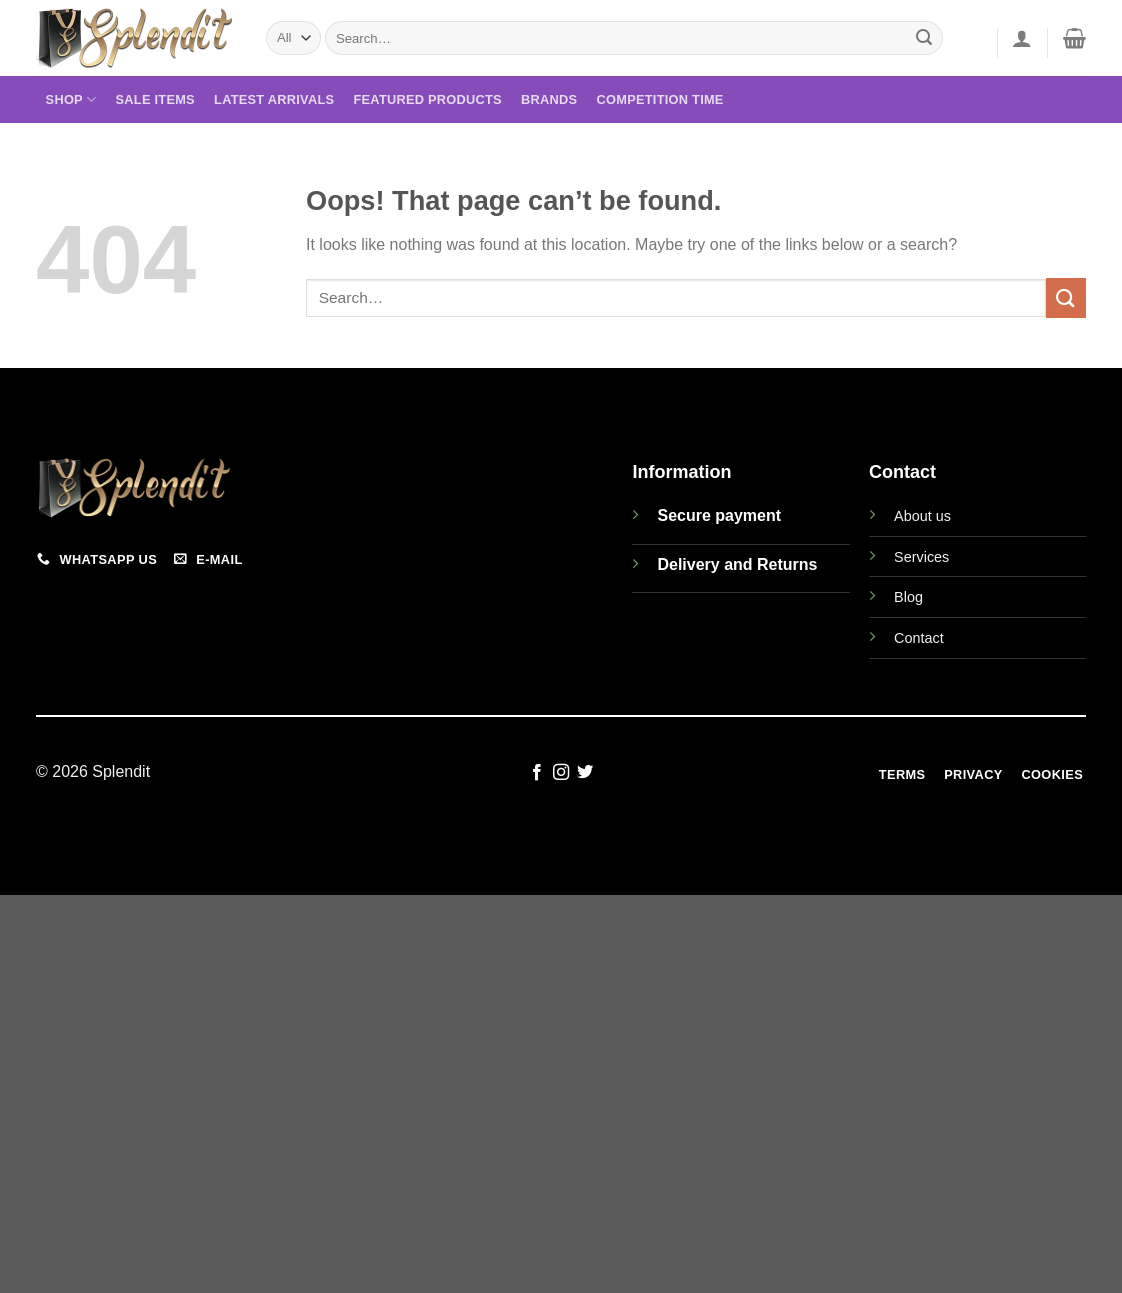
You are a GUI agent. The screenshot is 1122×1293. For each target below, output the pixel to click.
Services (921, 557)
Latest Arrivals (274, 99)
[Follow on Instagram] (561, 773)
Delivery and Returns (737, 564)
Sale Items (155, 99)
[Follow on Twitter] (585, 773)
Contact (919, 638)
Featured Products (427, 99)
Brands (549, 99)
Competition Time (660, 99)
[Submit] (925, 38)
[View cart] (1074, 38)
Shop (71, 99)
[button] (1022, 38)
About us (922, 516)
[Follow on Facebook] (536, 773)
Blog (908, 597)
